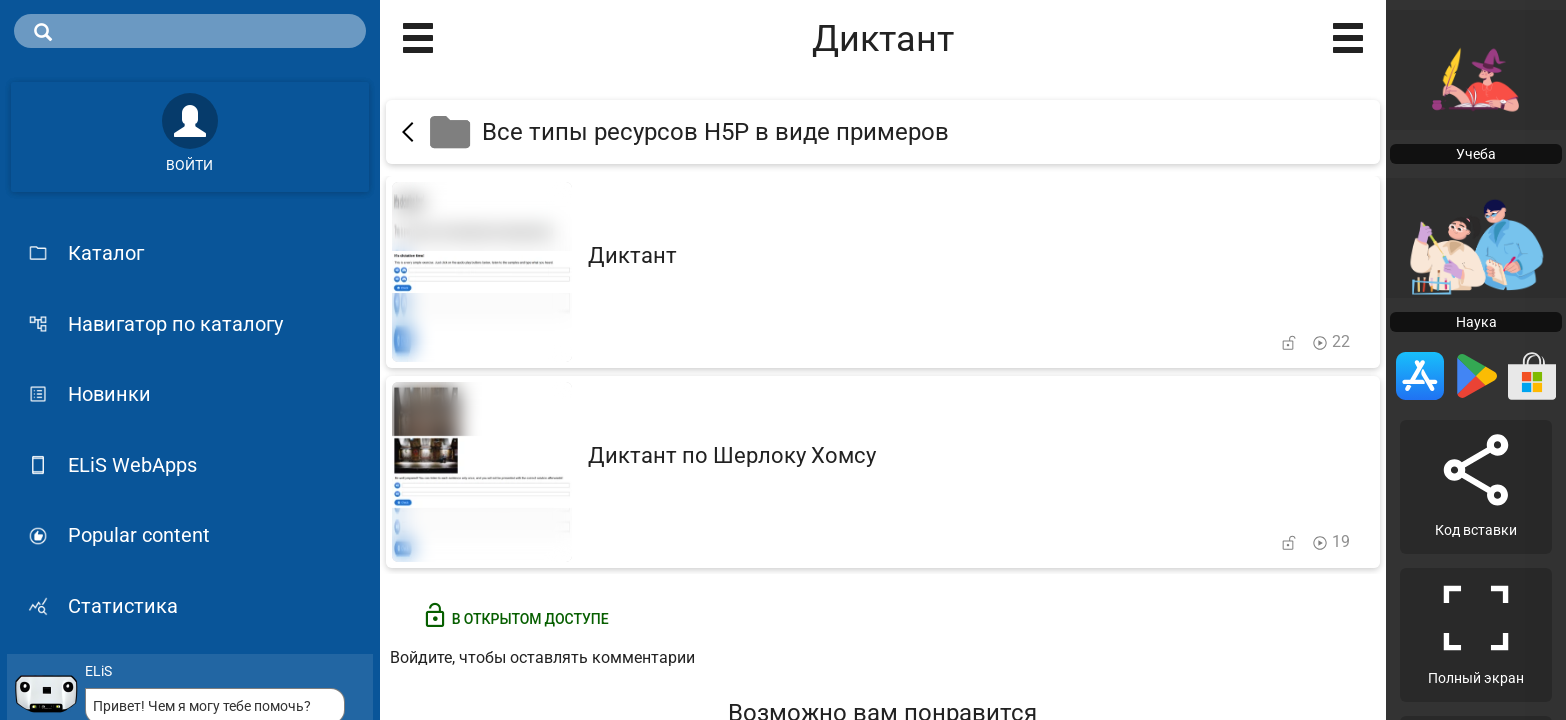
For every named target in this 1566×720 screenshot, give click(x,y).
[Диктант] (883, 272)
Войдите (421, 657)
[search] (190, 31)
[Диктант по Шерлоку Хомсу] (883, 472)
